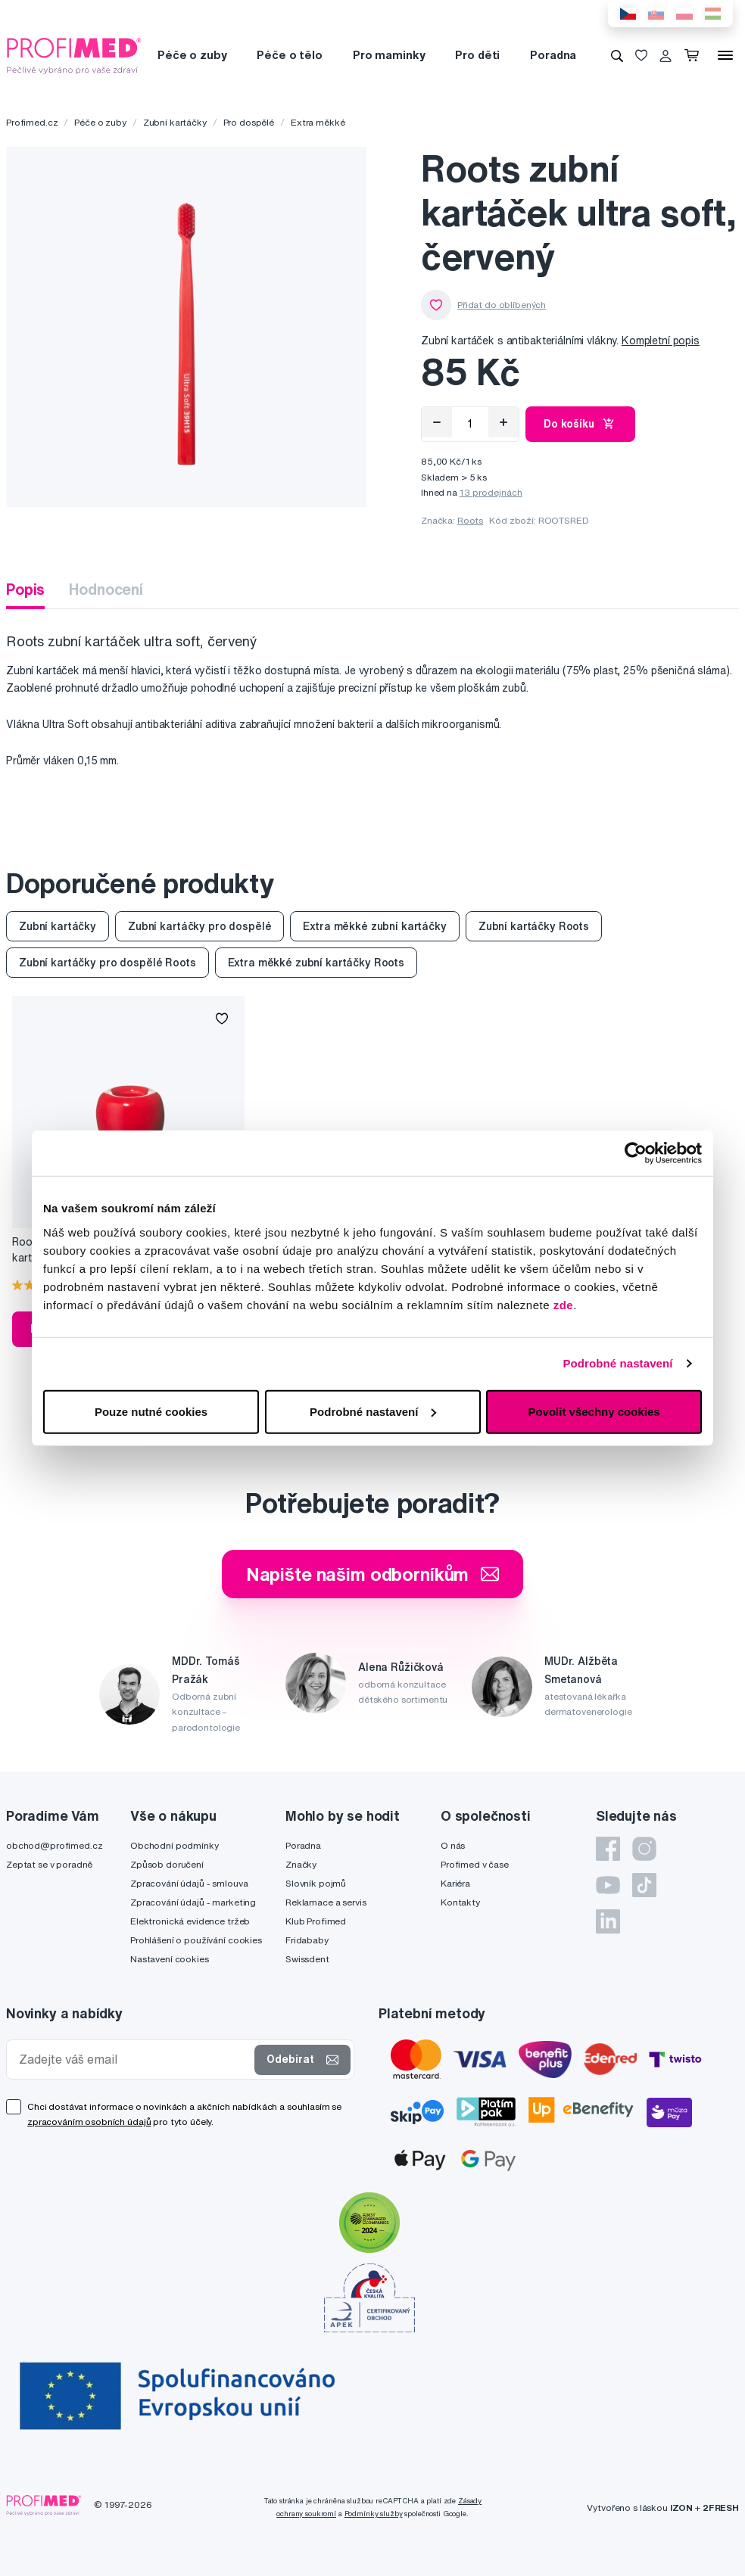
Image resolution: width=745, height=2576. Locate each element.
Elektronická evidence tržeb (190, 1921)
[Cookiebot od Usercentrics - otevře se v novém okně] (635, 1153)
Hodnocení (106, 589)
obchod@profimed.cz (54, 1845)
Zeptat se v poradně (49, 1864)
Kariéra (455, 1883)
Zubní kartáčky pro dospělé (199, 926)
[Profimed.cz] (74, 54)
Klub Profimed (315, 1921)
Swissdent (307, 1959)
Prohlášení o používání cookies (196, 1940)
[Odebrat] (437, 422)
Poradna (553, 55)
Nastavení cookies (169, 1959)
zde (563, 1304)
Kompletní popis (661, 340)
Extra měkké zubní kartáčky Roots (316, 962)
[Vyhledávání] (617, 55)
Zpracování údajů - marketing (193, 1902)
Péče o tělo (289, 55)
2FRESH (721, 2507)
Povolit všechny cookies (593, 1411)
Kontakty (460, 1902)
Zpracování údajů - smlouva (189, 1883)
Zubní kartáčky (175, 122)
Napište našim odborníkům (373, 1574)
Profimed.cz (32, 122)
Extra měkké (317, 122)
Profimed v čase (475, 1864)
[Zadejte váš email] (133, 2059)
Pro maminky (389, 55)
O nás (453, 1845)
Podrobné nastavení (617, 1363)
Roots (470, 520)
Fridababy (307, 1940)
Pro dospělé (248, 122)
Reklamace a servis (325, 1902)
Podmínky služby (373, 2513)
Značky (300, 1864)
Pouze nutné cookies (151, 1411)
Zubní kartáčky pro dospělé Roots (107, 962)
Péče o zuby (191, 55)
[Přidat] (503, 422)
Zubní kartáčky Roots (533, 926)
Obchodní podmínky (174, 1845)
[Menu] (725, 55)
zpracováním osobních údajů (89, 2121)
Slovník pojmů (315, 1883)
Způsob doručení (167, 1864)
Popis (25, 589)
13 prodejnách (491, 492)
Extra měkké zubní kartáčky (374, 926)
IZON (681, 2507)
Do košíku (580, 424)
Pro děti (477, 55)
